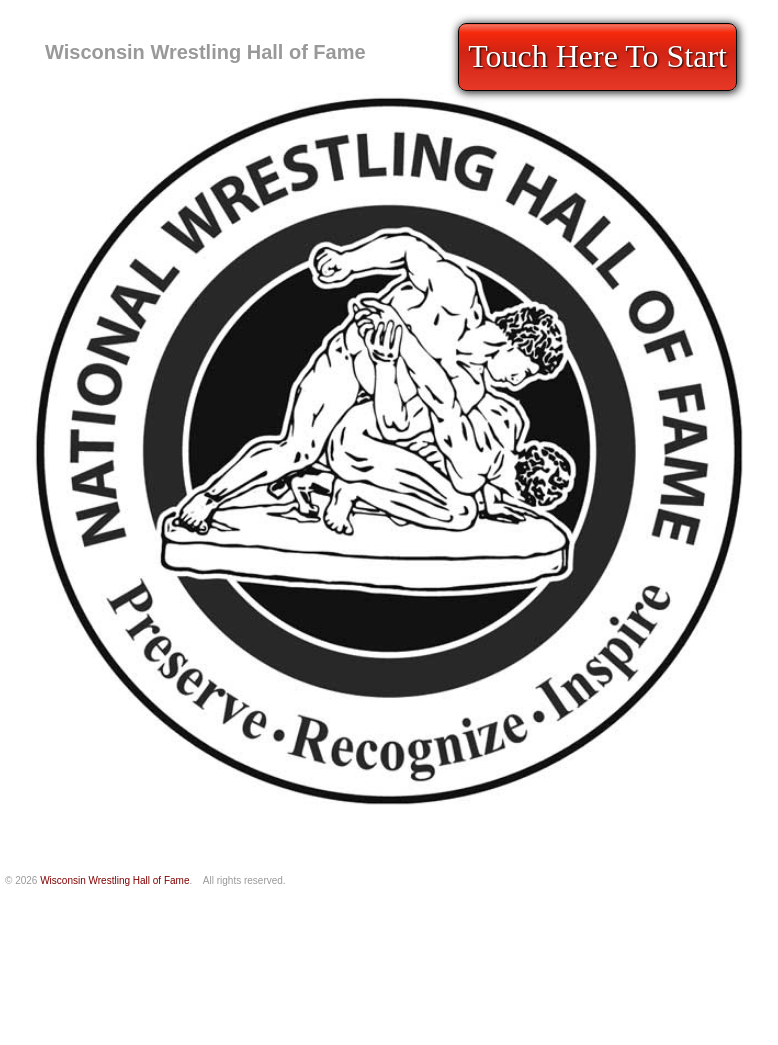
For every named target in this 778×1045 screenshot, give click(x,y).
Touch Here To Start (597, 56)
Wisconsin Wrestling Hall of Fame (205, 52)
